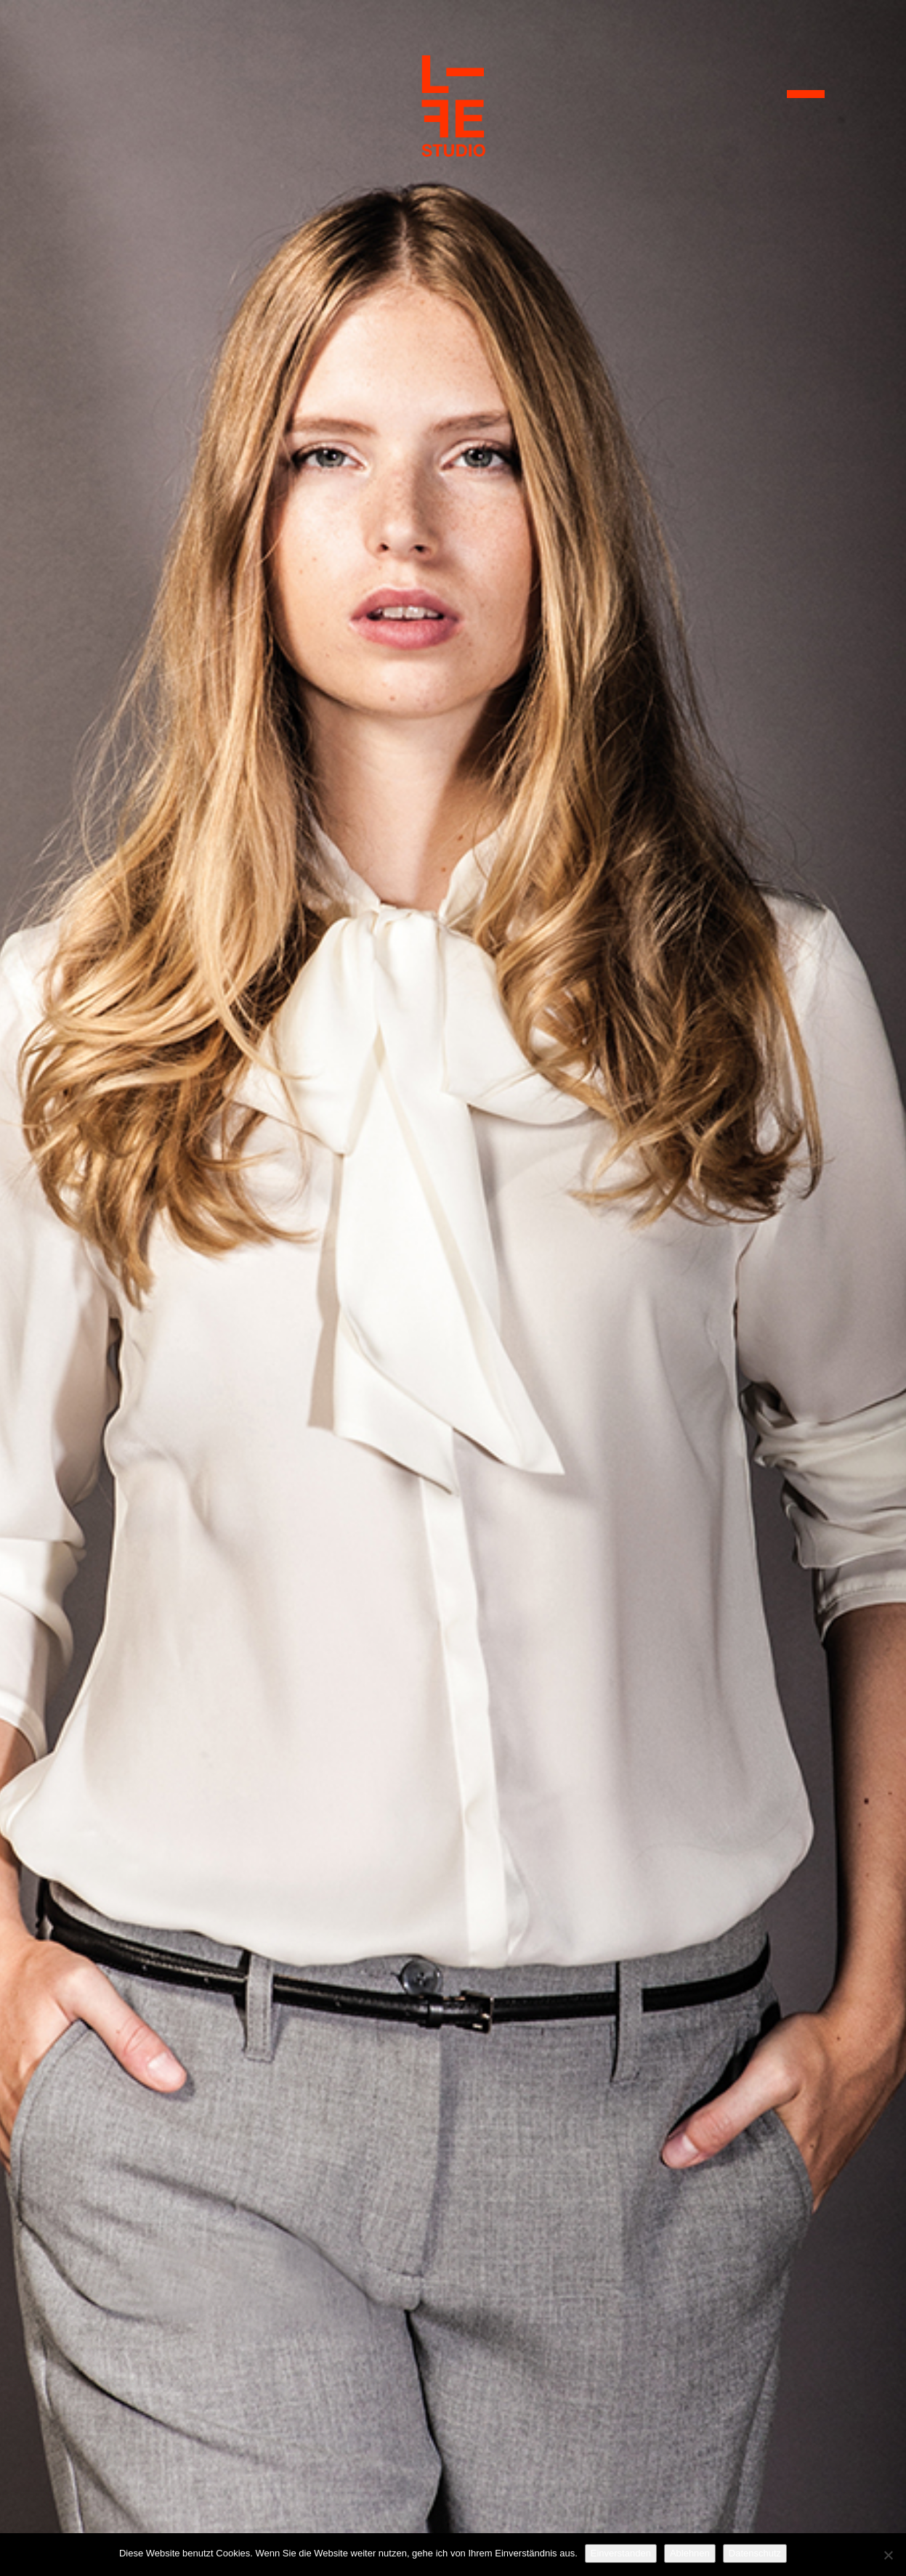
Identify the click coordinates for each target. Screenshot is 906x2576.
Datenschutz (755, 2553)
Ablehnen (690, 2553)
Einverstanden (621, 2553)
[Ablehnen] (888, 2555)
